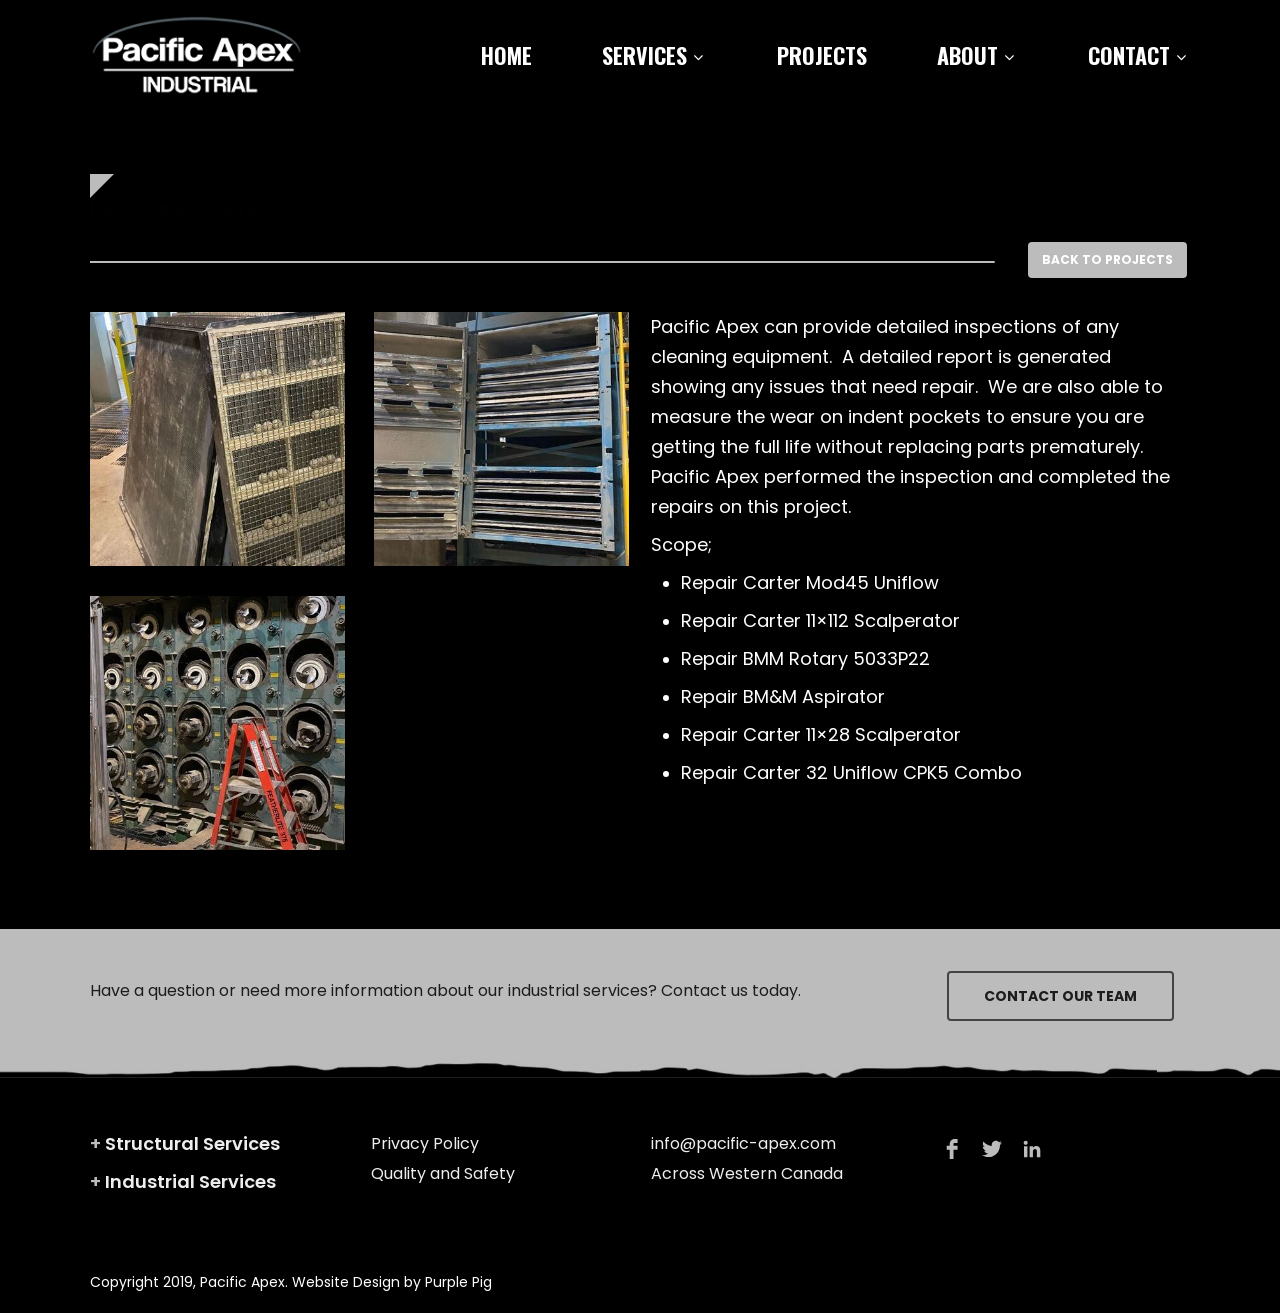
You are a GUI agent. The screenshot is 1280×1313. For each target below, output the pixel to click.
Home (506, 55)
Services (652, 55)
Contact (1137, 55)
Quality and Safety (443, 1173)
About (975, 55)
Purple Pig (458, 1282)
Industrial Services (190, 1181)
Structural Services (192, 1143)
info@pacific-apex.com (743, 1143)
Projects (822, 55)
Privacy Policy (425, 1143)
